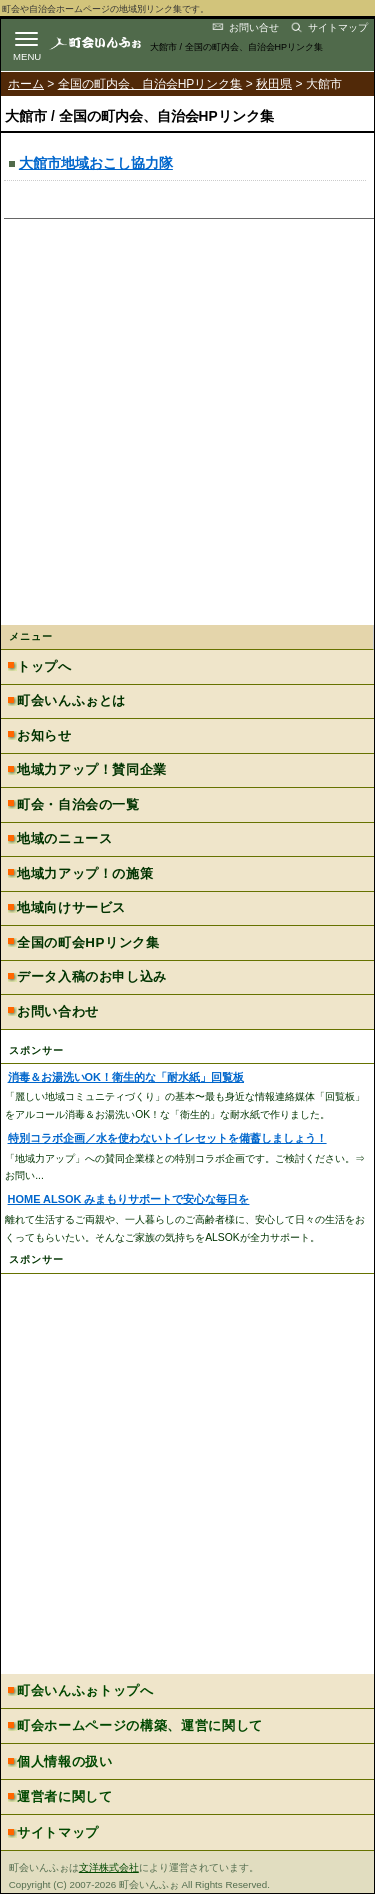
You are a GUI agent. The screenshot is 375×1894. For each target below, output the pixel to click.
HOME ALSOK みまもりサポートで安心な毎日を (129, 1199)
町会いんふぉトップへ (85, 1690)
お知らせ (44, 735)
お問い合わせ (58, 1011)
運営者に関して (65, 1796)
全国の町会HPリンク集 (88, 942)
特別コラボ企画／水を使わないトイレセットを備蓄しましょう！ (167, 1138)
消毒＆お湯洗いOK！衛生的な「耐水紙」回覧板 (126, 1077)
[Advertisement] (187, 427)
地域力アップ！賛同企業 (92, 769)
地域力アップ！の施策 (85, 873)
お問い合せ (254, 27)
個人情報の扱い (65, 1761)
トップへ (44, 666)
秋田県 (274, 84)
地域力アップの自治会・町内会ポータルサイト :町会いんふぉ (112, 42)
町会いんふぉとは (71, 700)
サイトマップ (338, 27)
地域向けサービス (71, 907)
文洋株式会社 (109, 1867)
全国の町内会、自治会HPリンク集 (150, 84)
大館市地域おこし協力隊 (96, 163)
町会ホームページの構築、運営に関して (140, 1725)
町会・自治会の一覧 (78, 804)
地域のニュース (64, 838)
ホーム (26, 84)
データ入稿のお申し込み (92, 976)
